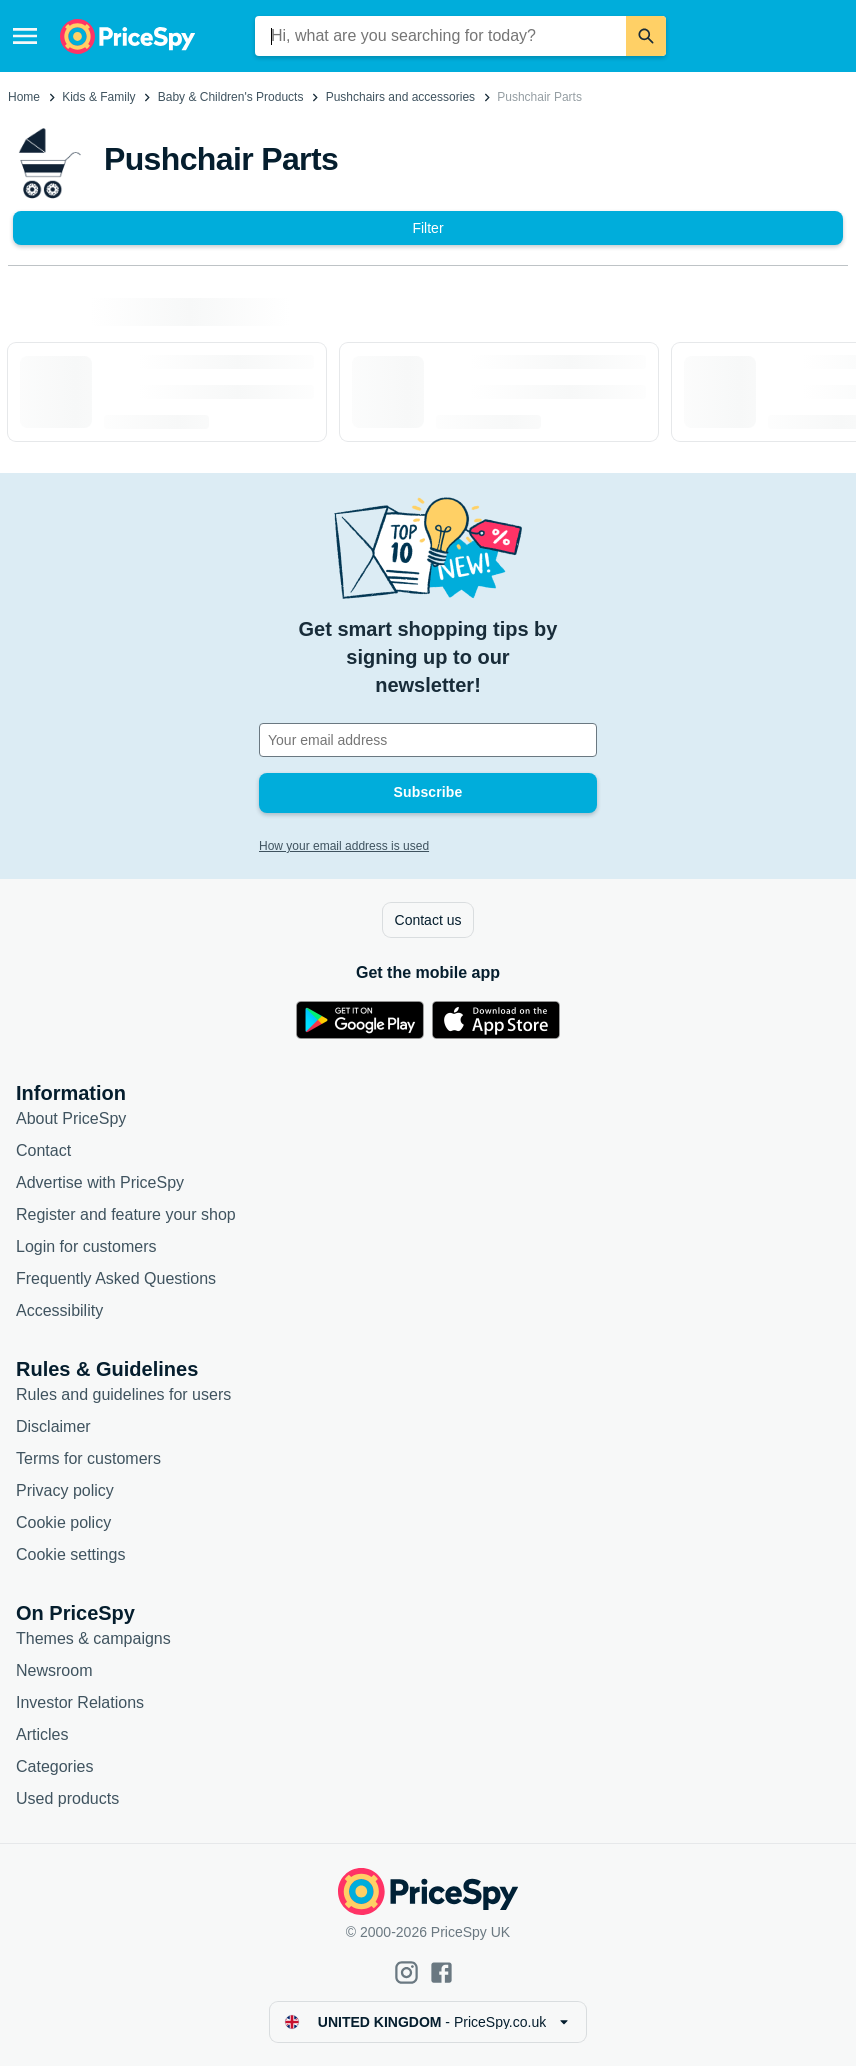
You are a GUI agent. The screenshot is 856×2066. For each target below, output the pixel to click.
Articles (42, 1734)
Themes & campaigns (93, 1638)
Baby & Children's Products (231, 97)
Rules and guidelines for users (123, 1394)
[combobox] (441, 36)
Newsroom (54, 1670)
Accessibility (59, 1310)
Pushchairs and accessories (400, 97)
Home (24, 97)
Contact (43, 1150)
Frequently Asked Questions (116, 1278)
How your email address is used (344, 846)
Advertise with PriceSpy (100, 1182)
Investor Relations (80, 1702)
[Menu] (25, 36)
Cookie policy (63, 1522)
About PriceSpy (71, 1118)
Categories (54, 1766)
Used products (67, 1798)
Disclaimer (53, 1426)
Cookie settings (70, 1554)
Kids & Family (98, 97)
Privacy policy (65, 1490)
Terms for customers (88, 1458)
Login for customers (86, 1246)
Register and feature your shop (126, 1214)
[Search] (646, 36)
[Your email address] (428, 740)
